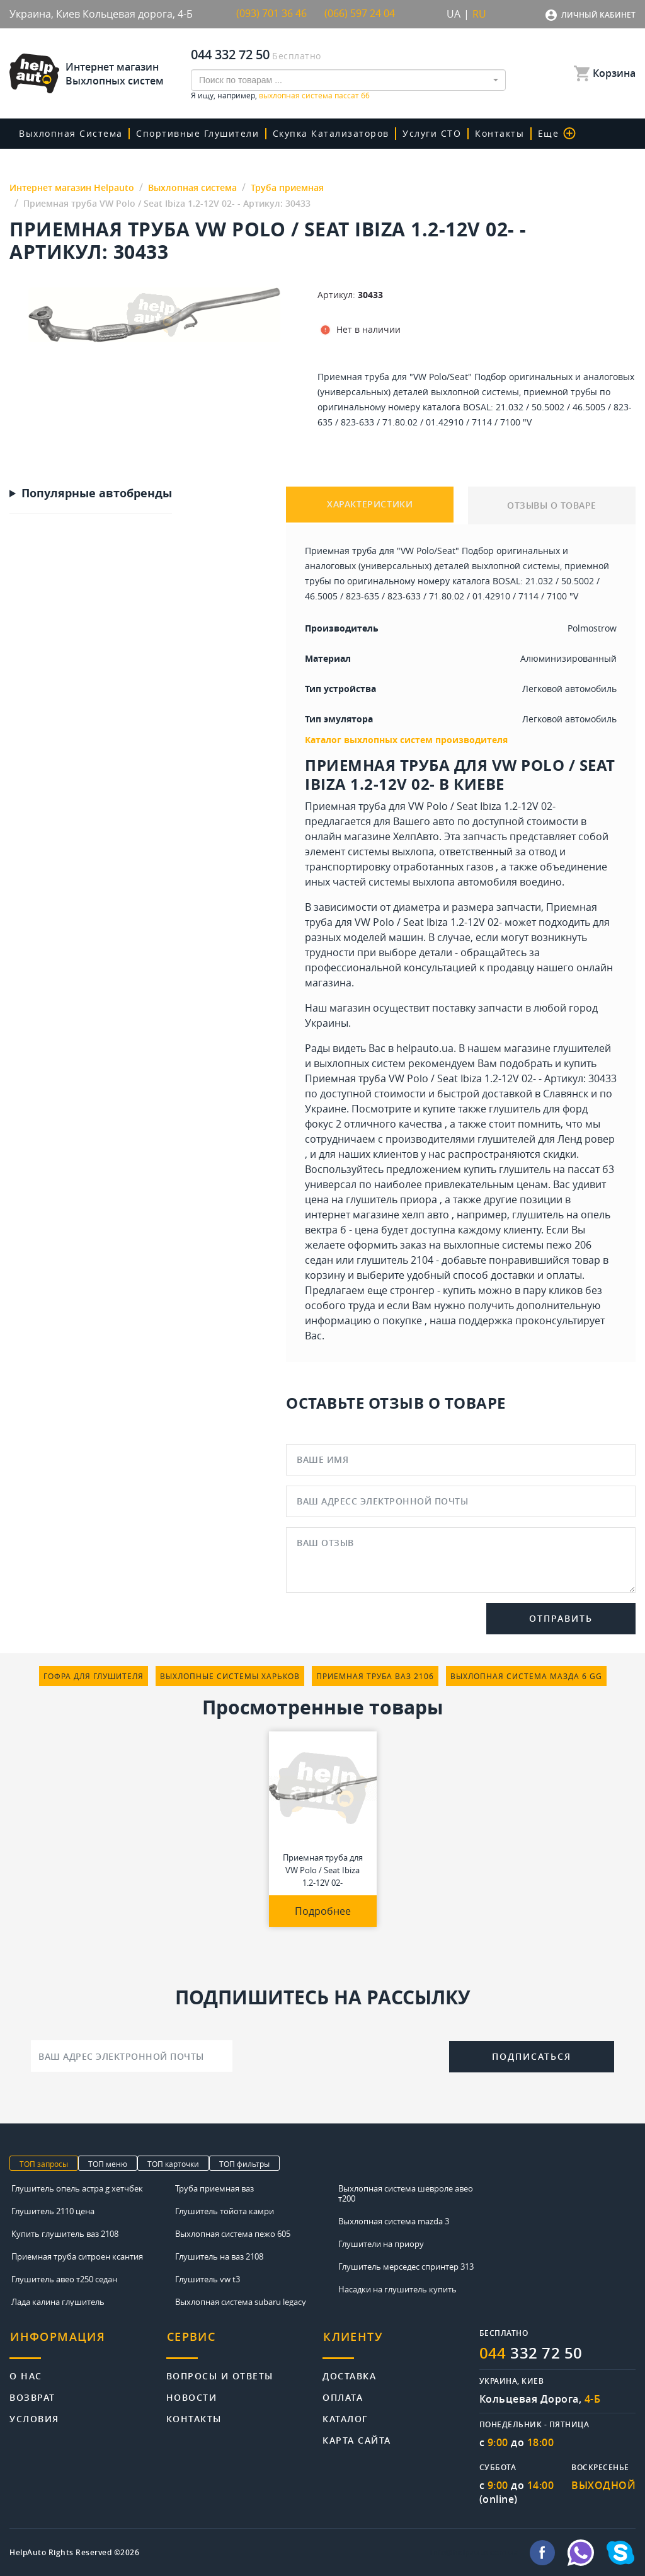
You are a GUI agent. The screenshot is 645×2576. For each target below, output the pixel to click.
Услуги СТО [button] (429, 133)
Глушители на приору (381, 2243)
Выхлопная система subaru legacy (240, 2301)
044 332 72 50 (230, 53)
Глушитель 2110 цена (52, 2210)
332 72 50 (531, 2352)
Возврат (32, 2394)
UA (453, 14)
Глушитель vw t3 (207, 2278)
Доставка (349, 2372)
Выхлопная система (71, 133)
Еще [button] (552, 133)
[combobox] (348, 79)
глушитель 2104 (395, 1259)
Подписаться (531, 2056)
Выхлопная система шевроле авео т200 (405, 2192)
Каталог (345, 2415)
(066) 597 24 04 (359, 14)
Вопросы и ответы (219, 2372)
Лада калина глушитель (58, 2301)
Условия (34, 2415)
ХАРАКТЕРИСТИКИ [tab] (370, 505)
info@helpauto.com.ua (474, 2552)
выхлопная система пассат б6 (314, 95)
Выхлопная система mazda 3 (393, 2220)
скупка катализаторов (329, 133)
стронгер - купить (433, 1290)
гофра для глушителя (93, 1675)
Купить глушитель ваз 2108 (64, 2233)
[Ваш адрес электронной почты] (131, 2055)
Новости (191, 2394)
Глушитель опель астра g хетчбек (77, 2187)
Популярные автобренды (96, 493)
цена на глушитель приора (371, 1199)
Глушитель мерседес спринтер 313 (406, 2266)
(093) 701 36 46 (271, 14)
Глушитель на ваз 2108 (219, 2255)
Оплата (342, 2394)
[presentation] (341, 2054)
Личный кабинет (598, 14)
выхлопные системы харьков (230, 1675)
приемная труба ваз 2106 (375, 1675)
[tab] (87, 2342)
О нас (25, 2372)
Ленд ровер (586, 1138)
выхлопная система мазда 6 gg (526, 1675)
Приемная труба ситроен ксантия (77, 2255)
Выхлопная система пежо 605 (232, 2233)
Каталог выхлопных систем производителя (406, 739)
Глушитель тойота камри (224, 2210)
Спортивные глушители (196, 133)
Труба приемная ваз (214, 2187)
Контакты (495, 133)
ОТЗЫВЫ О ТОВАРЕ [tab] (551, 505)
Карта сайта (356, 2437)
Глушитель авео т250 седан (64, 2278)
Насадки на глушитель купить (397, 2288)
